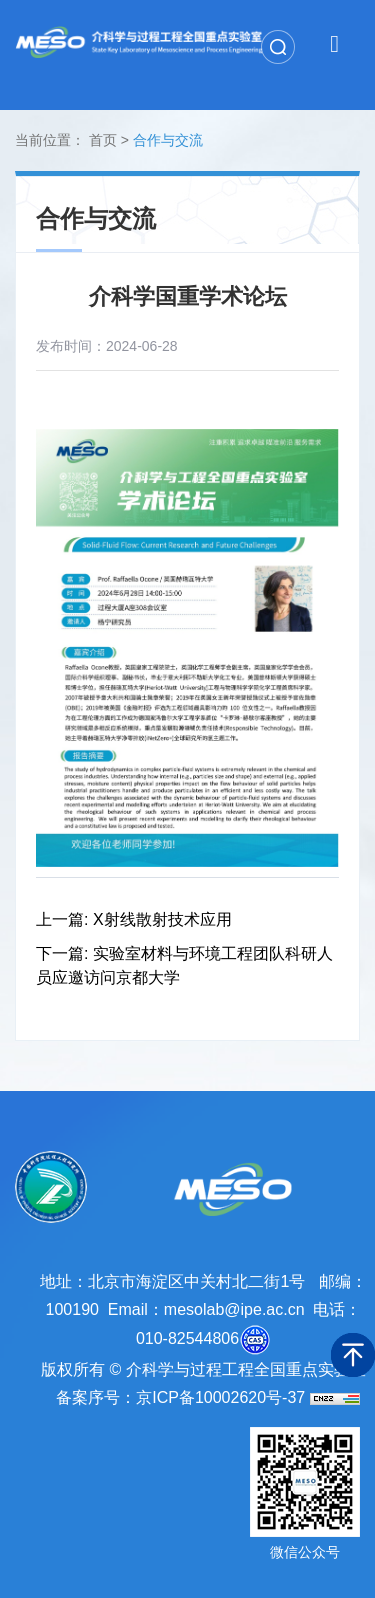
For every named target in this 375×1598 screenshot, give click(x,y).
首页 (103, 140)
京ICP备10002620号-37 (220, 1397)
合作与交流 (168, 140)
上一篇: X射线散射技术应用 (134, 919)
